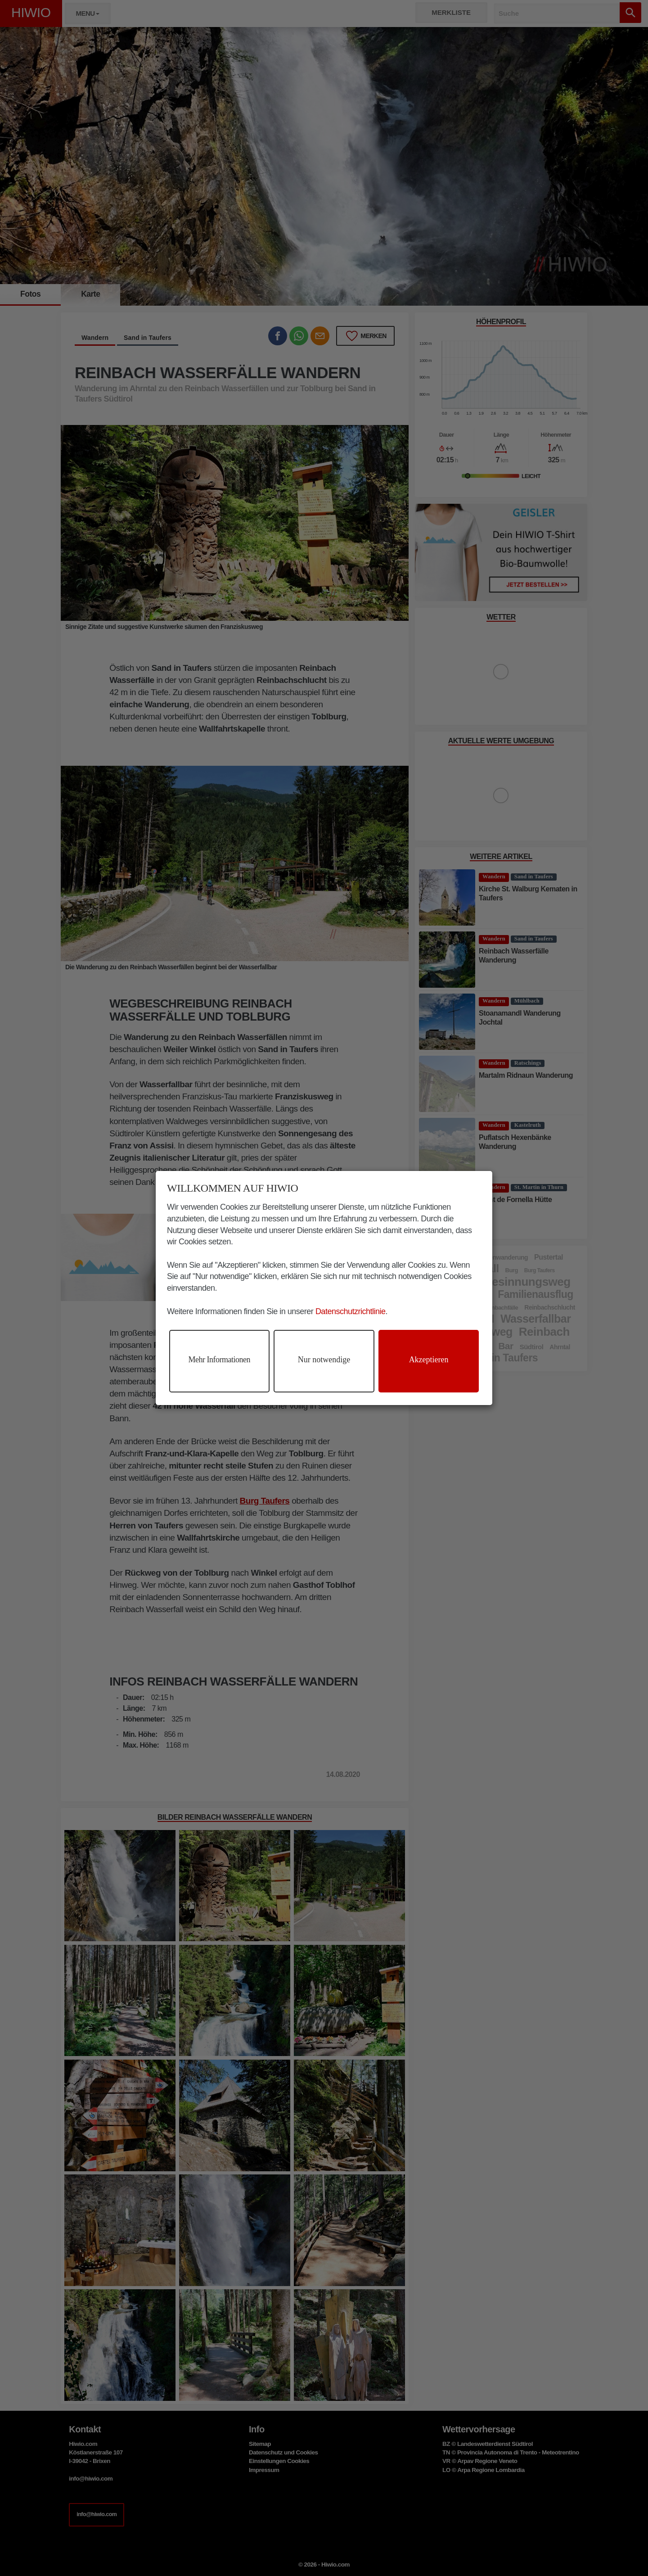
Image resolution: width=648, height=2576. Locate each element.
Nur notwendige (324, 1359)
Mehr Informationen (219, 1359)
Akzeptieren (429, 1359)
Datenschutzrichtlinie (350, 1311)
